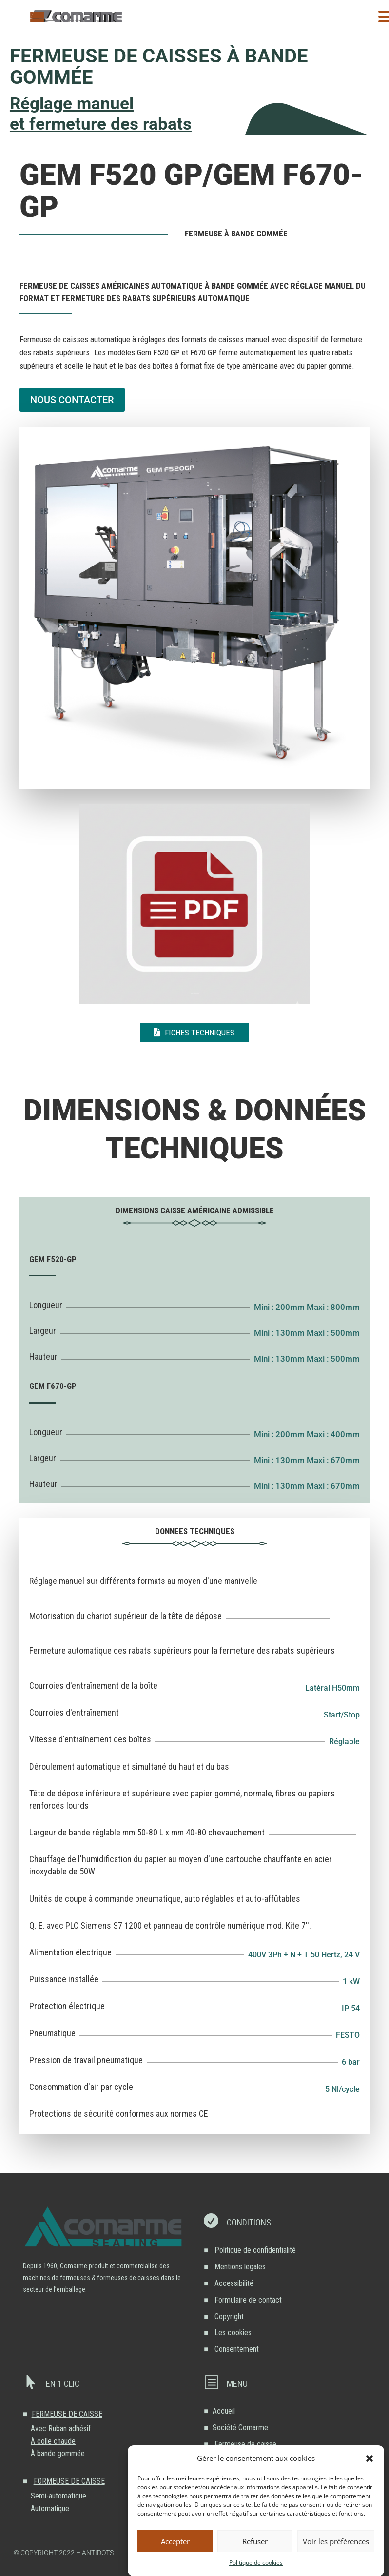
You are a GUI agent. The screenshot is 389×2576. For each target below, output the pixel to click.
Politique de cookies (256, 2562)
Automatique (50, 2508)
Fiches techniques (199, 1032)
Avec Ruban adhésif (61, 2428)
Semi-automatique (58, 2495)
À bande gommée (58, 2453)
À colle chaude (53, 2441)
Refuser (255, 2541)
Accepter (175, 2541)
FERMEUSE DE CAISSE (67, 2414)
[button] (369, 2458)
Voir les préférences (336, 2541)
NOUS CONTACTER (72, 400)
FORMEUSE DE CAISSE (69, 2481)
